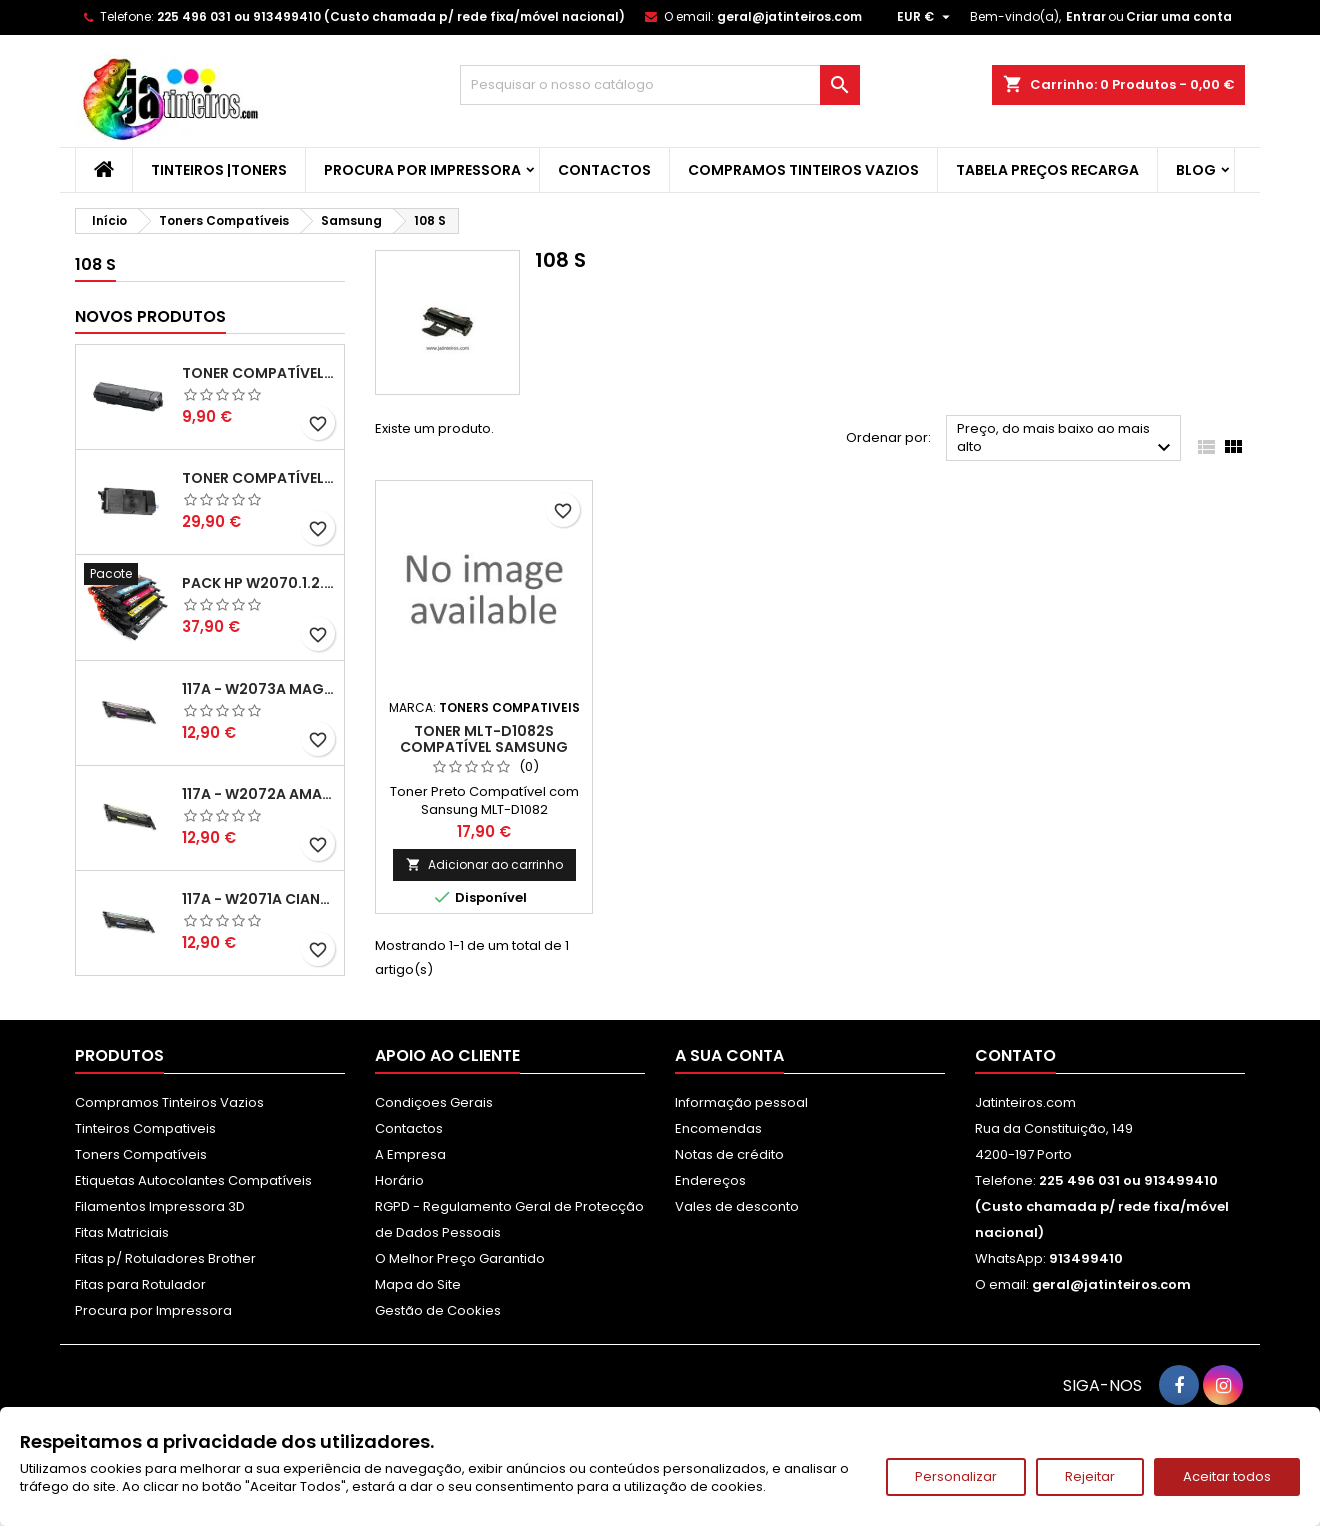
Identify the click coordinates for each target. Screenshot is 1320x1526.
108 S (95, 264)
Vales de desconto (737, 1206)
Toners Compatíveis (141, 1154)
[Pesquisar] (660, 85)
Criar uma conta (1179, 16)
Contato (1015, 1055)
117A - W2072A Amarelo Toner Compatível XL (259, 794)
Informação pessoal (741, 1102)
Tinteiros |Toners (219, 170)
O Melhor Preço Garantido (460, 1258)
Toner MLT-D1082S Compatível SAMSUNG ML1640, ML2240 (484, 747)
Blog (1196, 170)
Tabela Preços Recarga (1047, 170)
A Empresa (410, 1154)
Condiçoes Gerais (434, 1102)
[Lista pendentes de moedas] (926, 17)
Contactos (604, 170)
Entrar (1086, 16)
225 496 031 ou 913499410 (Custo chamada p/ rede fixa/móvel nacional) (391, 16)
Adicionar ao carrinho (484, 864)
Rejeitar (1090, 1476)
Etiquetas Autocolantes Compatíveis (193, 1180)
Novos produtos (150, 316)
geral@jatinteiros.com (789, 16)
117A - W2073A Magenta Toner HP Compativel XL (259, 689)
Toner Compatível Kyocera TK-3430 (259, 478)
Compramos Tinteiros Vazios (803, 170)
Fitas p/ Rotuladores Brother (165, 1258)
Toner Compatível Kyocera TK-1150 (259, 373)
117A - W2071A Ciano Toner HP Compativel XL (259, 899)
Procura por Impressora (422, 170)
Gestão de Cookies (438, 1310)
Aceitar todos (1227, 1476)
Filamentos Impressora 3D (160, 1206)
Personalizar (956, 1476)
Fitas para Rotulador (140, 1284)
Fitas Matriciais (122, 1232)
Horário (399, 1180)
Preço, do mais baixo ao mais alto (1066, 439)
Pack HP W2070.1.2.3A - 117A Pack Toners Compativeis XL (259, 583)
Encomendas (718, 1128)
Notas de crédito (729, 1154)
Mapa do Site (418, 1284)
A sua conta (729, 1055)
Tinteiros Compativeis (145, 1128)
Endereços (710, 1180)
